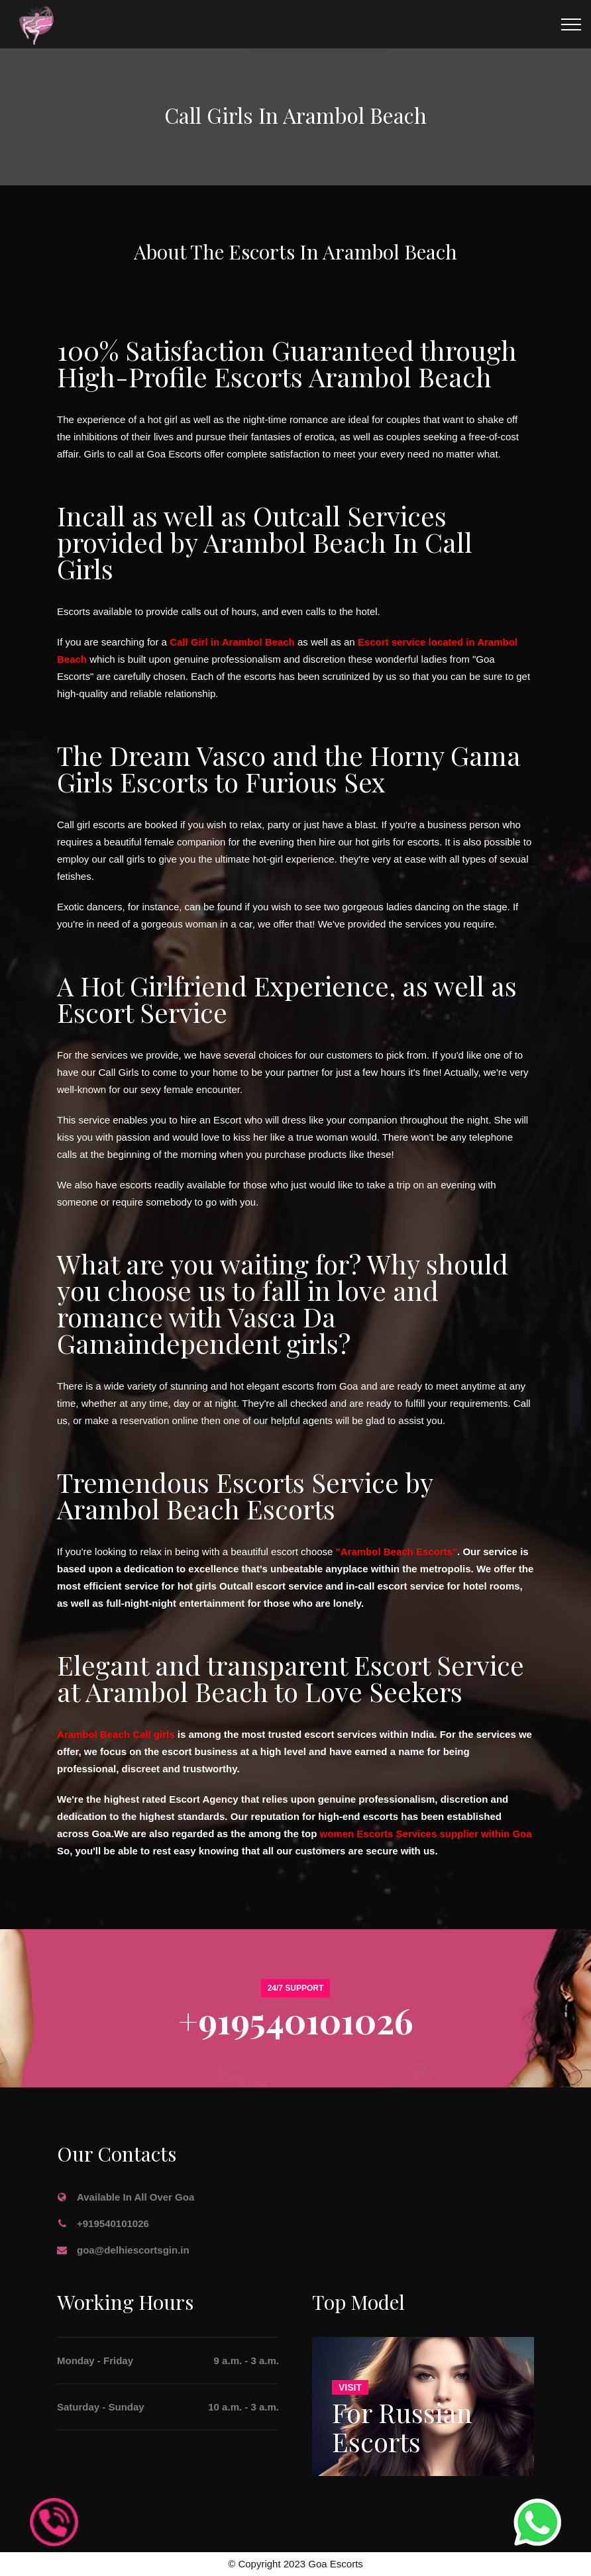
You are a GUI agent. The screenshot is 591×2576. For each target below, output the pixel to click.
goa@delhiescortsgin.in (133, 2250)
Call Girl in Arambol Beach (232, 641)
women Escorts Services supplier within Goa (426, 1833)
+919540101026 (295, 2020)
